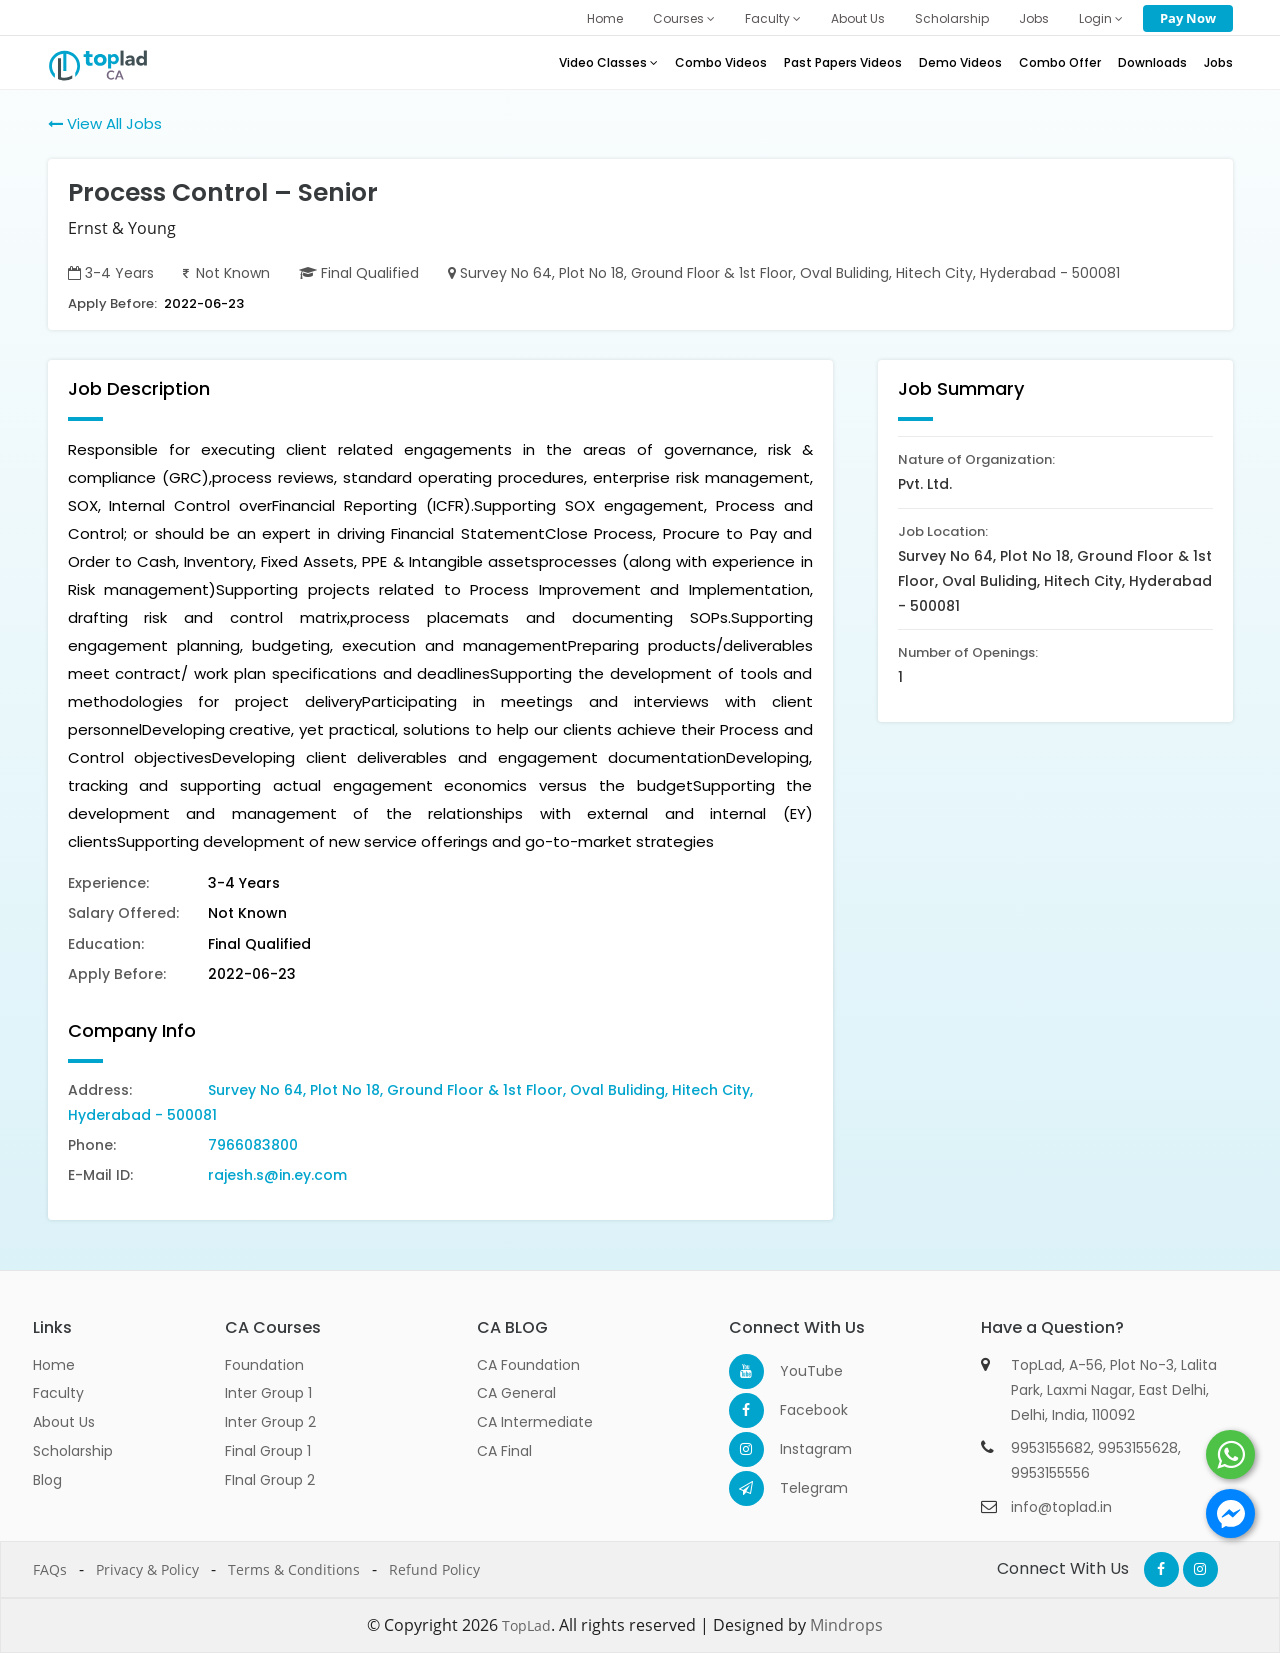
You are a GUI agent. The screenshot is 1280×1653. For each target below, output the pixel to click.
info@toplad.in (1061, 1507)
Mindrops (846, 1625)
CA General (516, 1393)
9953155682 (1051, 1448)
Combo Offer (1060, 62)
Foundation (264, 1365)
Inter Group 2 (270, 1422)
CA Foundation (528, 1365)
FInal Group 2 (270, 1480)
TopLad (526, 1625)
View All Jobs (105, 123)
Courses (684, 18)
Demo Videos (960, 62)
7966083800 (253, 1145)
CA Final (504, 1451)
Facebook (797, 1410)
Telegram (797, 1488)
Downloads (1152, 62)
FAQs (50, 1569)
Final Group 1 (268, 1451)
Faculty (773, 18)
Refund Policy (434, 1569)
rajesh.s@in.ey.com (277, 1175)
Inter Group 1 (268, 1393)
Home (605, 18)
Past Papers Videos (843, 62)
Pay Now (1188, 18)
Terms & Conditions (294, 1569)
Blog (47, 1480)
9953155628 (1138, 1448)
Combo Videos (721, 62)
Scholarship (952, 18)
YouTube (797, 1371)
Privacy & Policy (147, 1569)
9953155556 (1050, 1473)
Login (1101, 18)
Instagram (797, 1449)
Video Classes (608, 62)
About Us (858, 18)
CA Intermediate (535, 1422)
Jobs (1034, 18)
